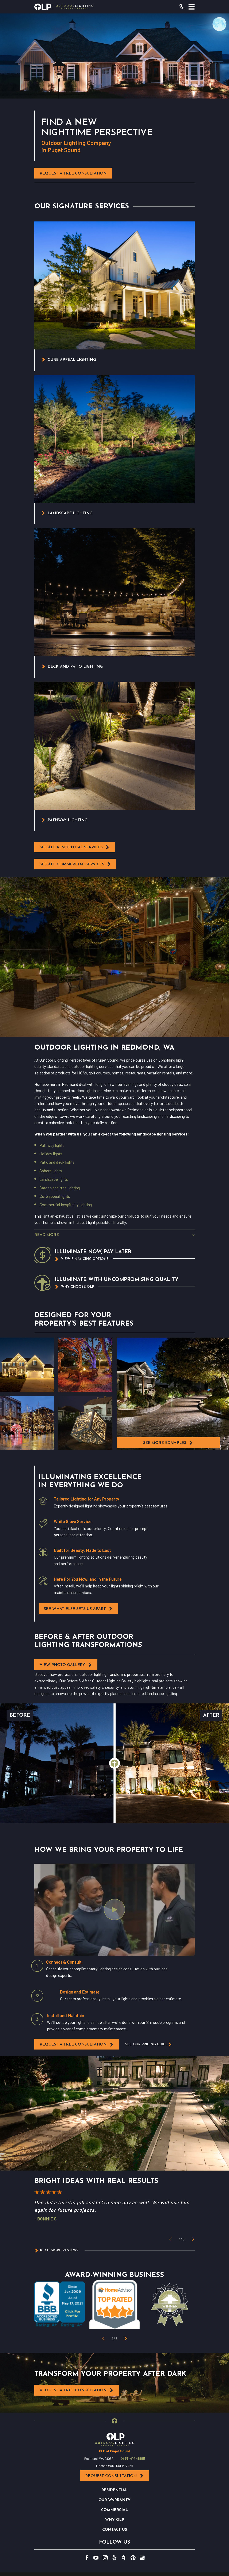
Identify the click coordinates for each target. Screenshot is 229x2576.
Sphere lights (50, 1170)
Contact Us (114, 2530)
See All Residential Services (75, 847)
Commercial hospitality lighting (65, 1204)
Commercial (114, 2510)
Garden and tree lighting (59, 1187)
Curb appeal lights (54, 1196)
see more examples (168, 1443)
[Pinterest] (133, 2557)
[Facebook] (86, 2557)
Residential (114, 2490)
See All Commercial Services (75, 864)
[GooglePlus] (142, 2557)
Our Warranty (114, 2500)
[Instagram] (105, 2557)
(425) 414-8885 (133, 2458)
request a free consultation (77, 2045)
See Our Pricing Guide (148, 2044)
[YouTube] (95, 2557)
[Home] (63, 6)
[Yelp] (114, 2557)
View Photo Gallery (66, 1665)
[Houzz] (123, 2557)
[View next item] (193, 2239)
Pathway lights (51, 1145)
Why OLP (114, 2520)
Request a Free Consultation (73, 174)
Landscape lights (53, 1179)
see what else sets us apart (78, 1609)
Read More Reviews (56, 2250)
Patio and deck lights (56, 1162)
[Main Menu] (192, 7)
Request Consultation (114, 2476)
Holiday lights (50, 1153)
